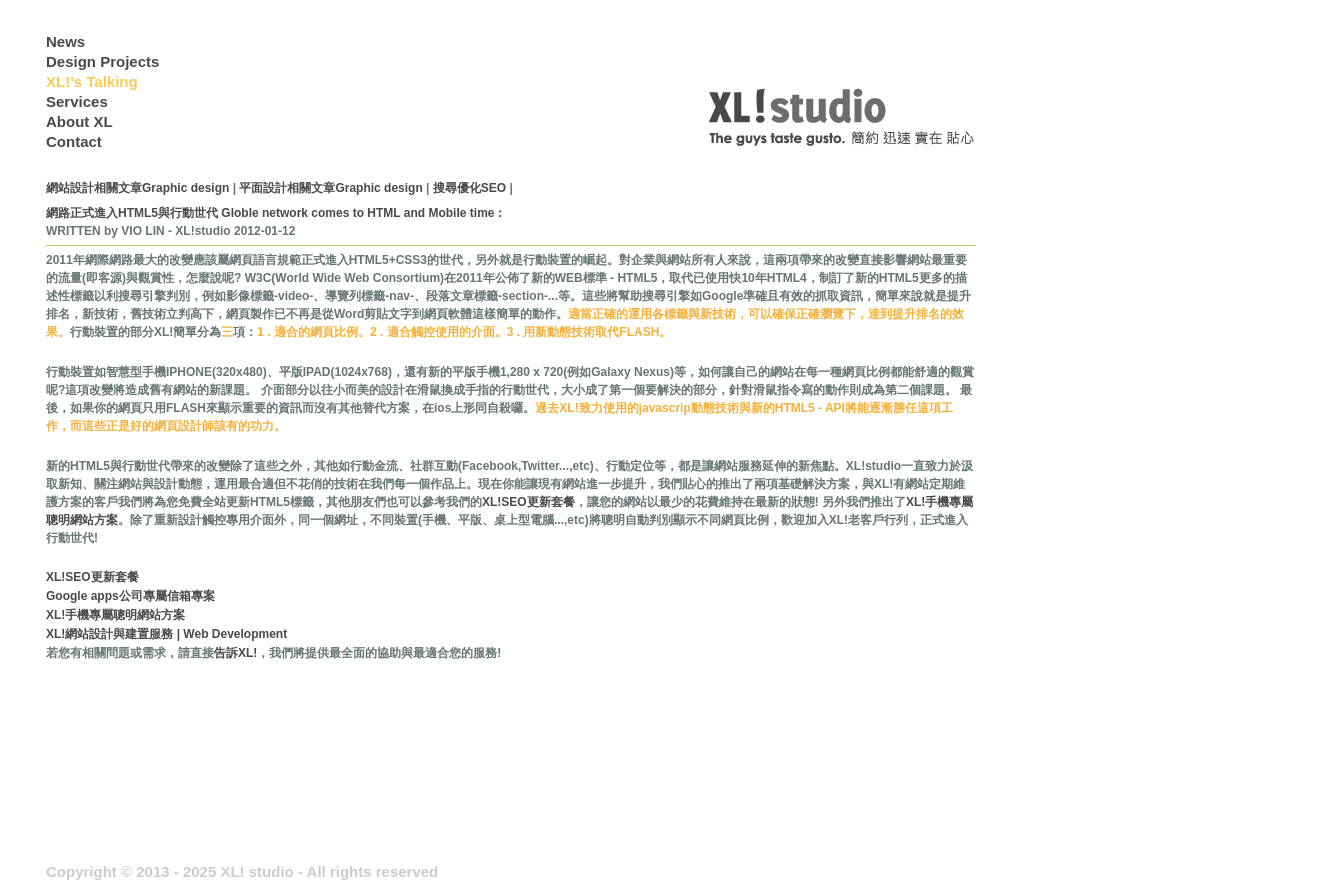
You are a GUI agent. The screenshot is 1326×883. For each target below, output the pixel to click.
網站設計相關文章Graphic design (137, 188)
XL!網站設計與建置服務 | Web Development (166, 634)
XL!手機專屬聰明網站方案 (115, 615)
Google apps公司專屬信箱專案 (130, 596)
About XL (79, 121)
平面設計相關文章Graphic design (330, 188)
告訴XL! (235, 653)
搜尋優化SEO (471, 188)
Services (77, 101)
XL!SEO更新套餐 (528, 502)
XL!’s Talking (92, 81)
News (65, 41)
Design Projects (102, 61)
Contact (74, 141)
